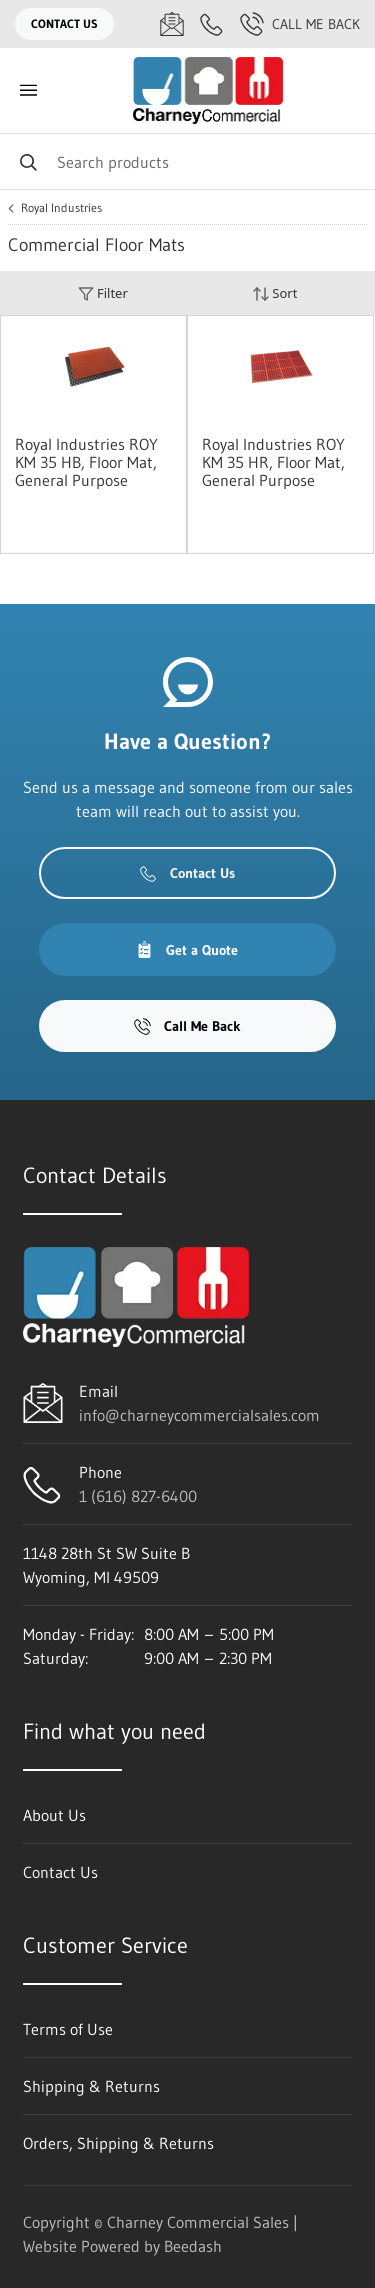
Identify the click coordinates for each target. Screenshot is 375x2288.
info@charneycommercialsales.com (199, 1415)
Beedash (193, 2246)
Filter (103, 293)
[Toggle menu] (28, 90)
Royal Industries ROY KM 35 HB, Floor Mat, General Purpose (86, 462)
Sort (275, 293)
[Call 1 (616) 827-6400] (212, 24)
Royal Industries (61, 208)
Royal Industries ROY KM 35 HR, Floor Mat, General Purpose (273, 462)
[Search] (187, 161)
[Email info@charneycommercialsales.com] (172, 24)
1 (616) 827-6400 (138, 1496)
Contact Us (64, 23)
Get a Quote (187, 950)
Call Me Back (300, 24)
